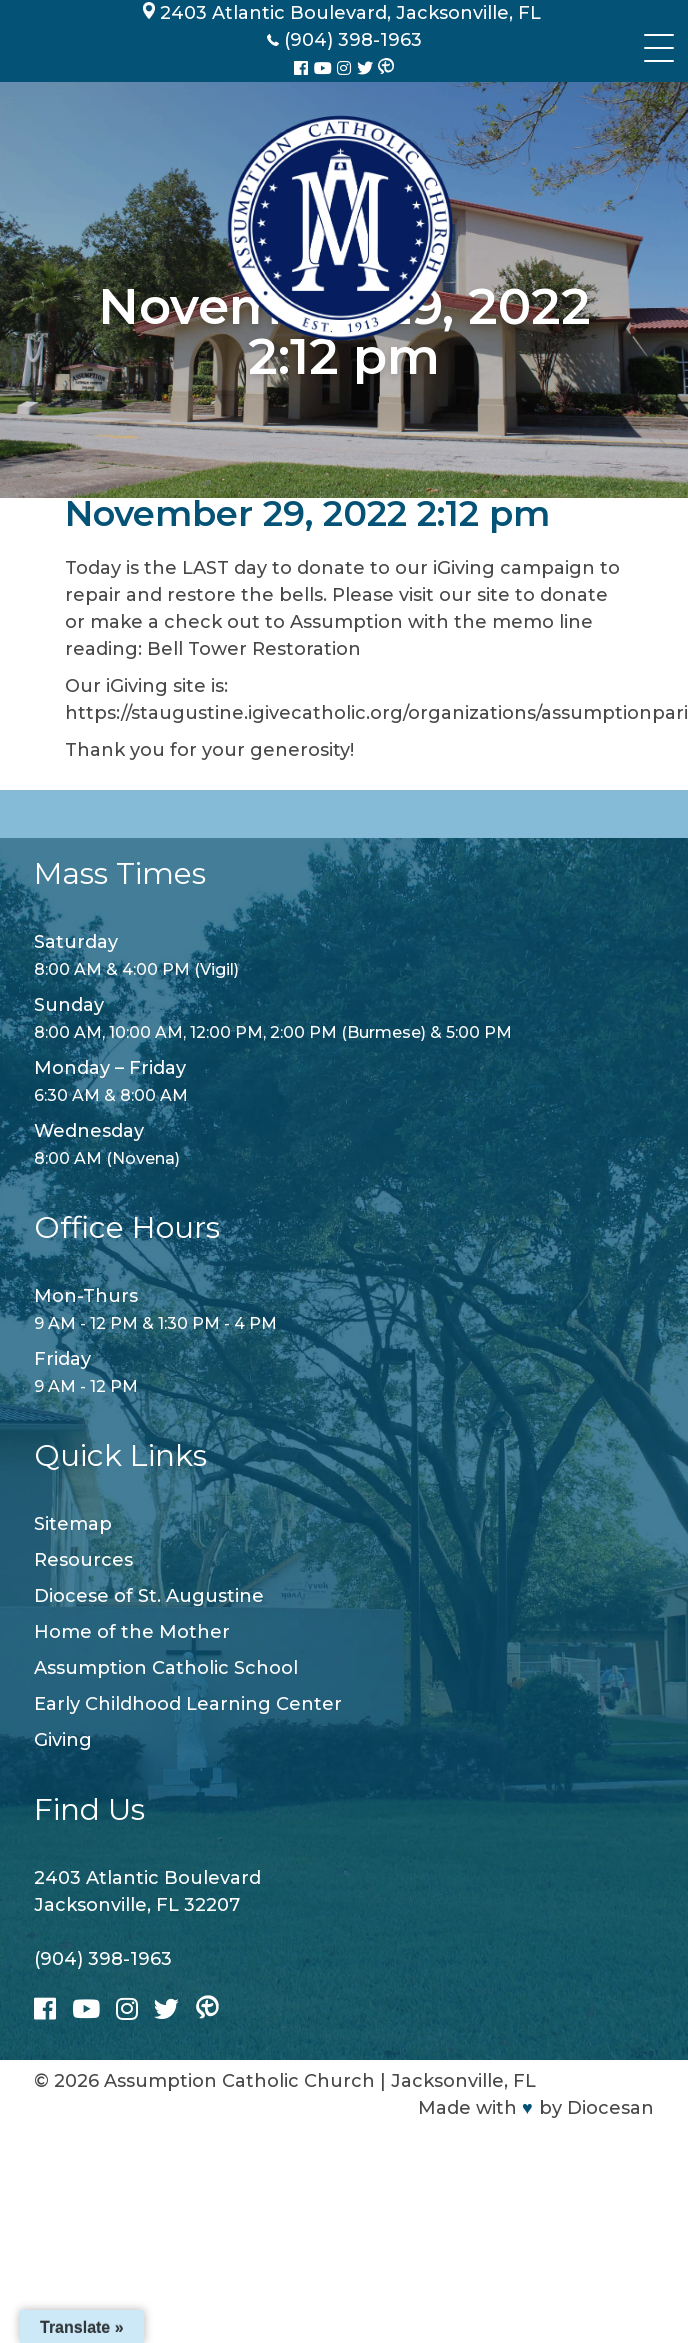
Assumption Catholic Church (239, 2081)
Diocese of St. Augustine (149, 1596)
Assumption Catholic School (166, 1668)
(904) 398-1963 (103, 1959)
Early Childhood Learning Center (188, 1704)
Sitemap (73, 1524)
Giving (63, 1740)
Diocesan (610, 2108)
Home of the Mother (132, 1632)
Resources (83, 1560)
